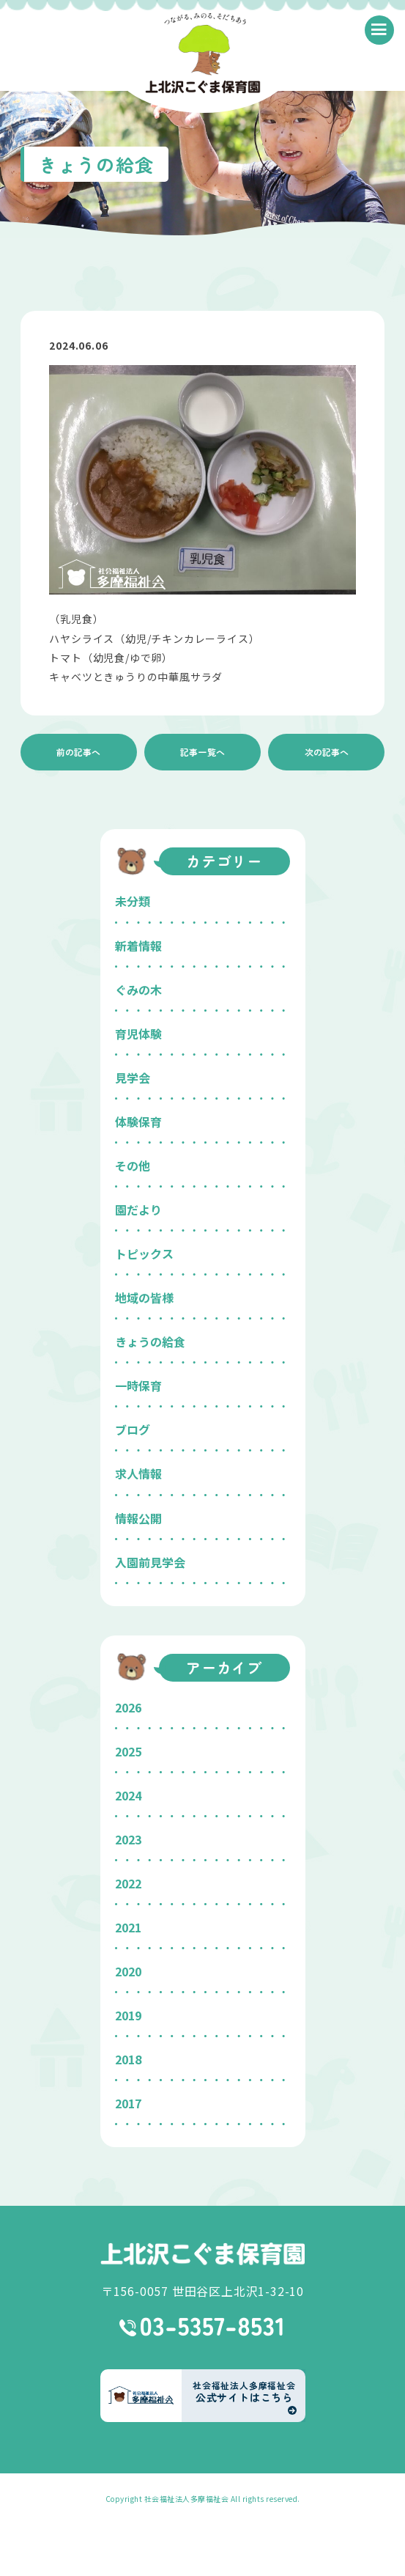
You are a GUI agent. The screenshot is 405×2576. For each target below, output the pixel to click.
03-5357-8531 (202, 2326)
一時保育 (138, 1385)
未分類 (132, 901)
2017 (128, 2103)
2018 (128, 2059)
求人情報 (138, 1473)
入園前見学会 (150, 1562)
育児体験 (138, 1033)
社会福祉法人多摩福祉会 (186, 2498)
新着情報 (138, 945)
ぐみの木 (138, 989)
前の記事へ (78, 752)
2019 (128, 2015)
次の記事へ (327, 752)
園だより (138, 1209)
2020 (128, 1971)
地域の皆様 (144, 1297)
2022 (128, 1883)
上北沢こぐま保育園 (202, 2253)
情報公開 (138, 1518)
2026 (128, 1707)
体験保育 (138, 1121)
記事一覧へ (203, 752)
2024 (128, 1795)
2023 (128, 1839)
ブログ (132, 1429)
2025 (128, 1751)
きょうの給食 (150, 1341)
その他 (132, 1165)
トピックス (144, 1253)
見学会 (132, 1077)
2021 (128, 1927)
